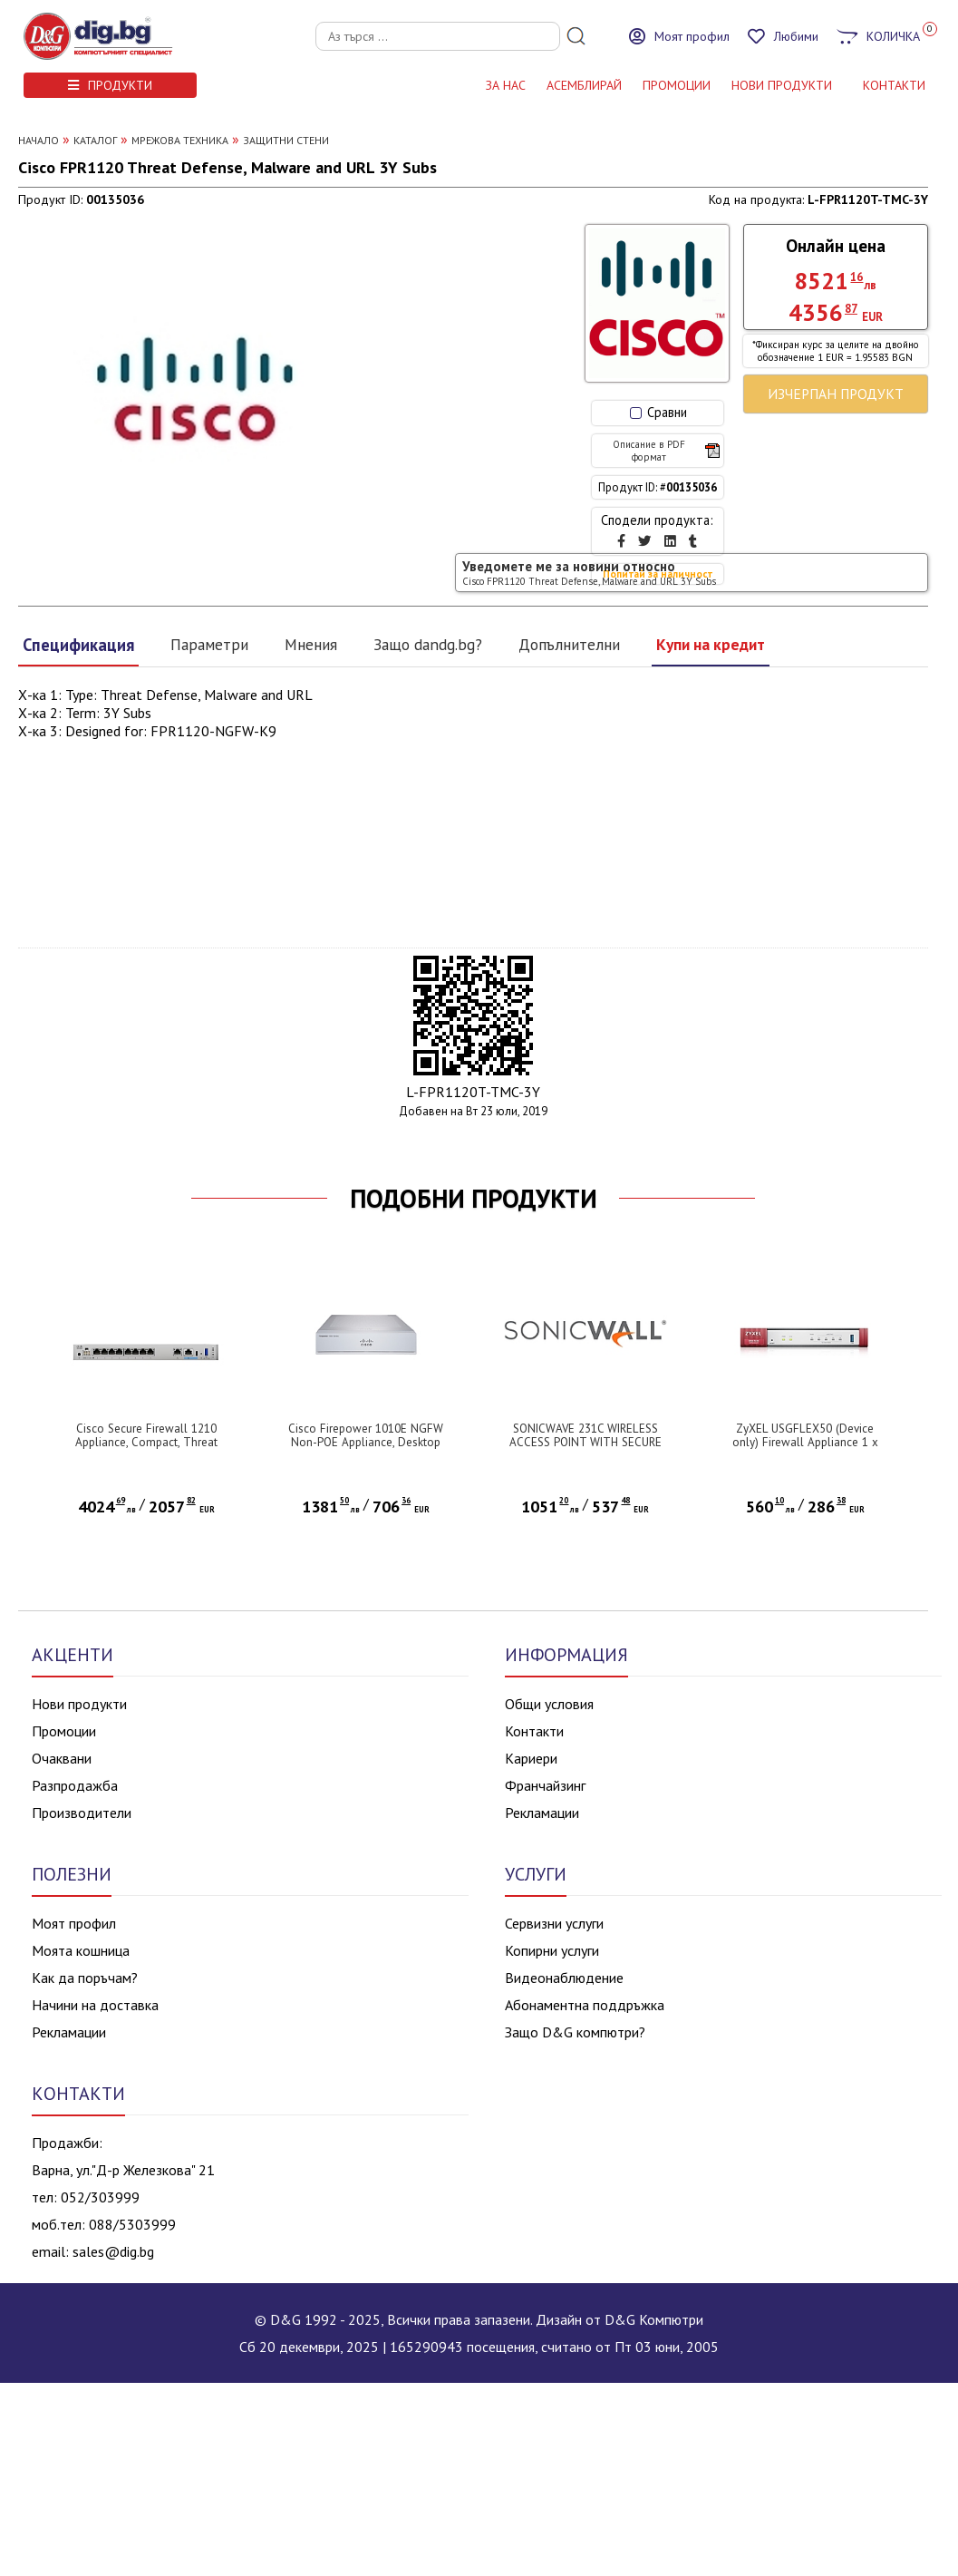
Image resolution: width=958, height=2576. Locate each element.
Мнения (311, 644)
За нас (506, 85)
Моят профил (74, 1923)
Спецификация (78, 645)
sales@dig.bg (113, 2251)
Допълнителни (569, 644)
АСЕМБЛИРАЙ (584, 85)
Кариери (531, 1758)
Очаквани (62, 1758)
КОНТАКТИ (894, 85)
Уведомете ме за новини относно (589, 573)
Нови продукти (79, 1704)
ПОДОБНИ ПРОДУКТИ (473, 1198)
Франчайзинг (545, 1785)
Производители (81, 1812)
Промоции (677, 85)
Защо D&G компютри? (575, 2032)
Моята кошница (81, 1950)
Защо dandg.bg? (427, 644)
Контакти (534, 1731)
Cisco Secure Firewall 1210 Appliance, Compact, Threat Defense (146, 1442)
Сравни (658, 412)
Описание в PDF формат (666, 450)
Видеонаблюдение (564, 1977)
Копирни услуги (552, 1950)
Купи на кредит (710, 644)
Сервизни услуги (554, 1923)
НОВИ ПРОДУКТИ (781, 85)
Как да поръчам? (85, 1977)
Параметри (209, 644)
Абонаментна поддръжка (584, 2005)
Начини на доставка (95, 2005)
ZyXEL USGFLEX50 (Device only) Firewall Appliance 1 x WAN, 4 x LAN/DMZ (805, 1442)
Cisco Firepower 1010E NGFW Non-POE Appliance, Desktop (365, 1435)
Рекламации (542, 1812)
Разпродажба (75, 1785)
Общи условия (549, 1704)
